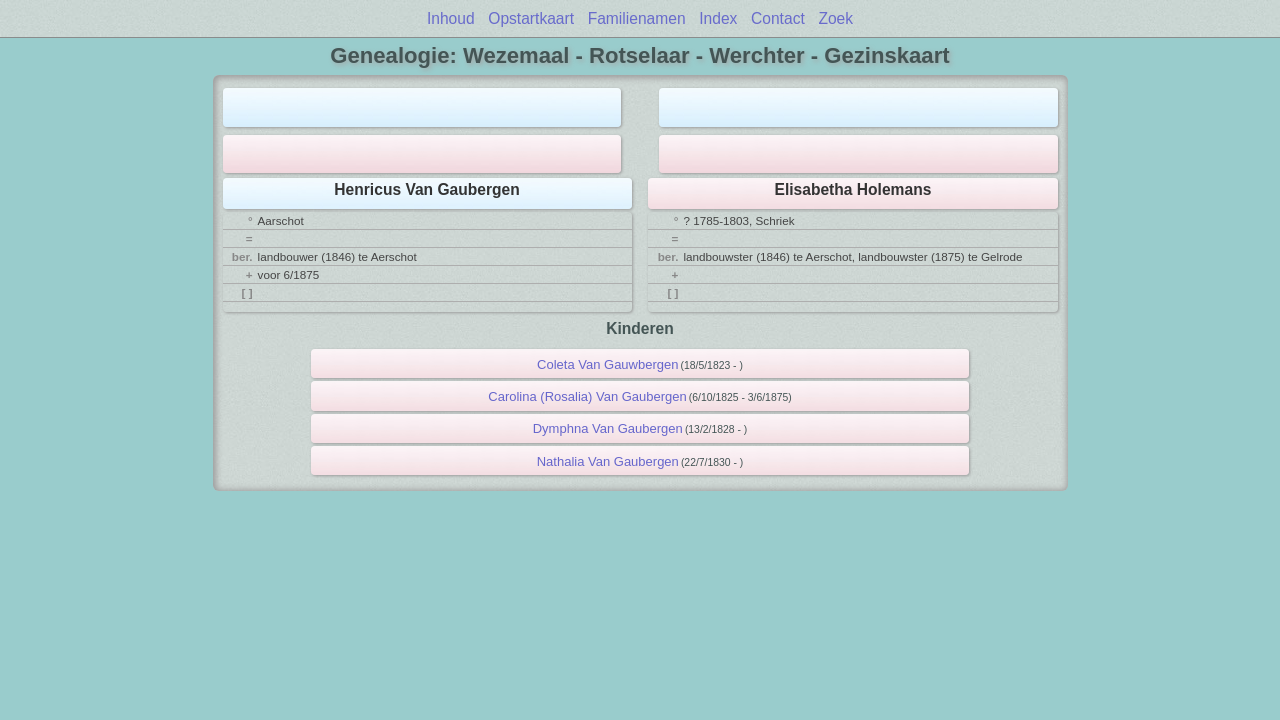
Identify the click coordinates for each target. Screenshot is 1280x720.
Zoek (835, 18)
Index (718, 18)
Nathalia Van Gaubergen (608, 461)
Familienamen (637, 18)
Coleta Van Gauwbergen (607, 364)
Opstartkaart (531, 18)
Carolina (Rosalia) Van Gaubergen (587, 396)
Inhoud (451, 18)
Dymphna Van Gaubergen (608, 428)
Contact (778, 18)
